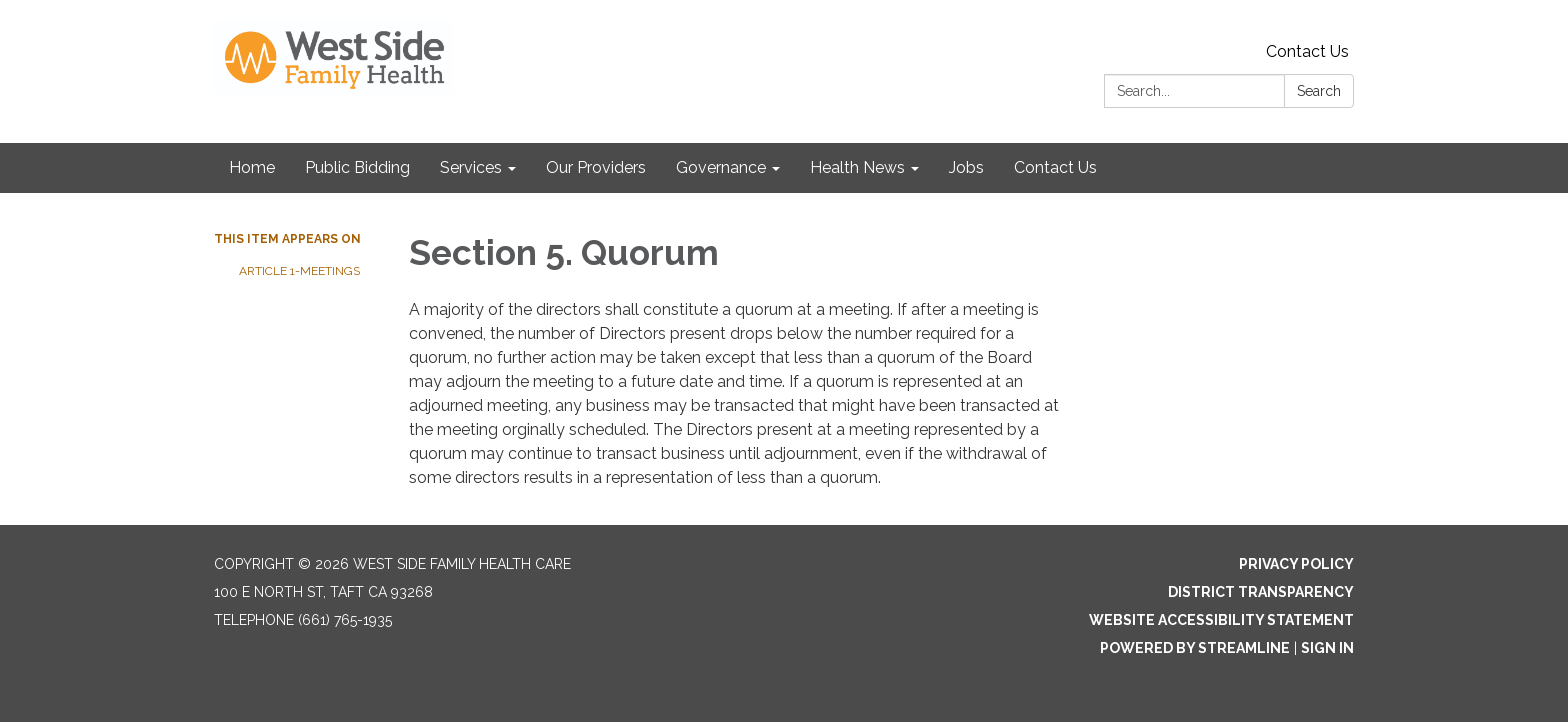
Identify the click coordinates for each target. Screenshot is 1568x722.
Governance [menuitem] (721, 167)
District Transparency (1261, 592)
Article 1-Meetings (301, 271)
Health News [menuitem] (857, 167)
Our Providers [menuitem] (596, 167)
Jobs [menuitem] (966, 167)
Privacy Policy (1296, 564)
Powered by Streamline (1195, 648)
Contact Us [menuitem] (1055, 167)
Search (1319, 91)
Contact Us (1307, 51)
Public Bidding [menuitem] (357, 167)
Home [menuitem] (252, 167)
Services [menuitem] (471, 167)
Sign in (1327, 648)
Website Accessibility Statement (1221, 620)
